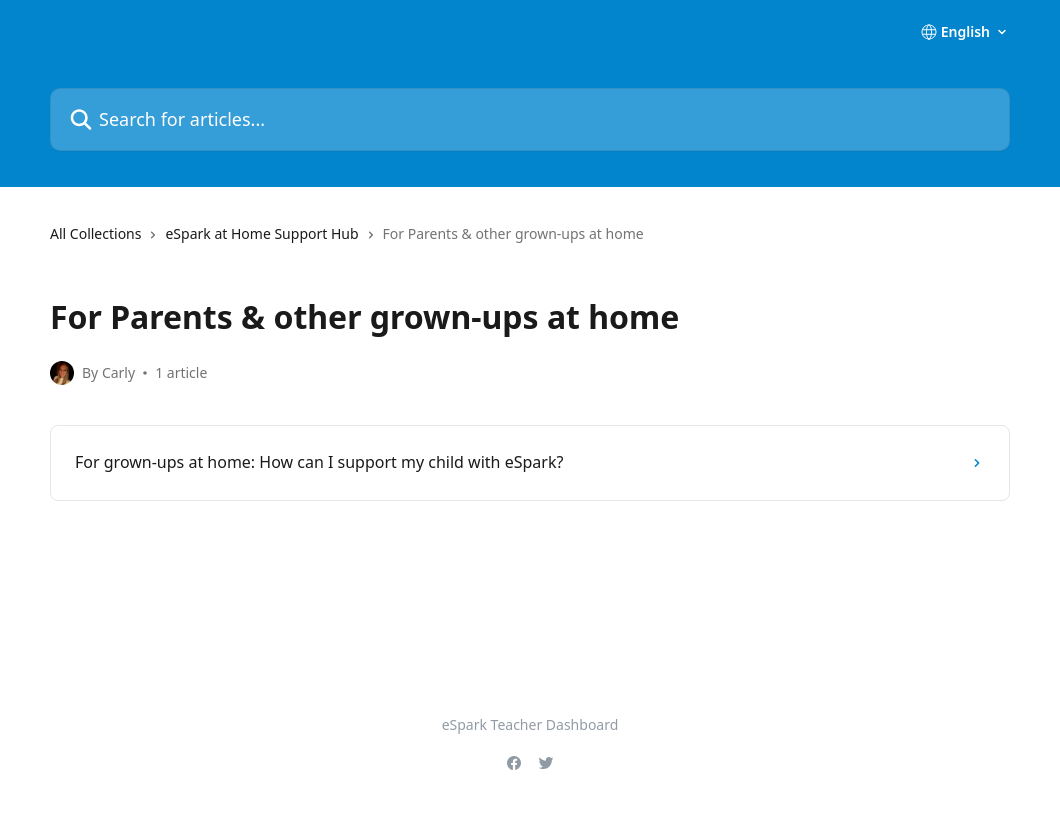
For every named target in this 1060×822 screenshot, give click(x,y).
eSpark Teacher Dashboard (530, 724)
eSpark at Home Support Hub (261, 233)
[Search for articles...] (530, 119)
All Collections (95, 233)
